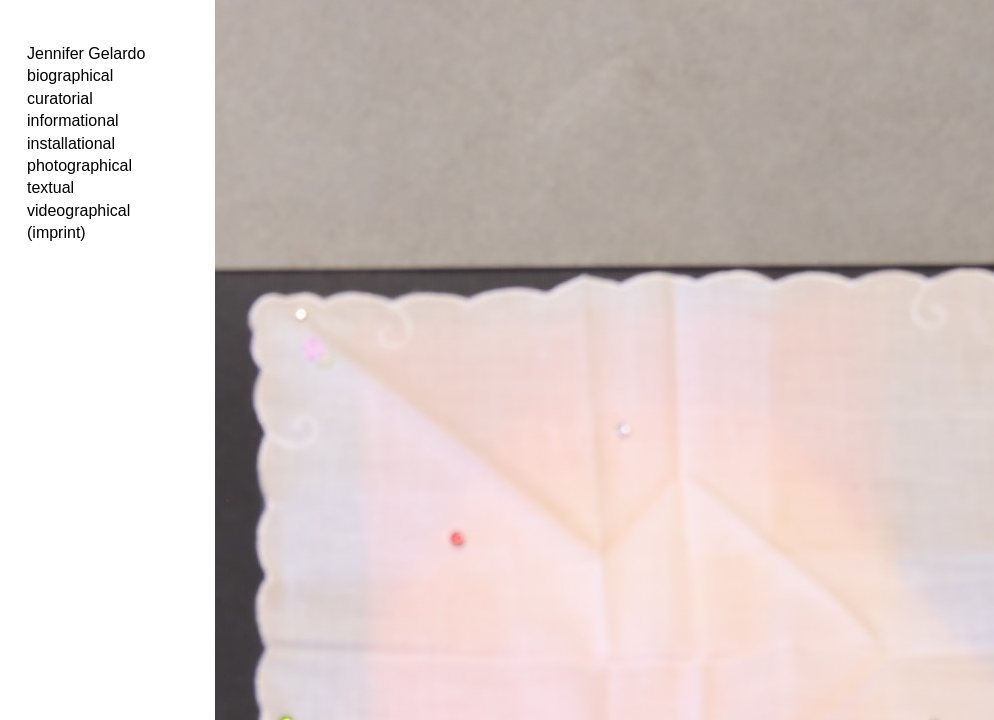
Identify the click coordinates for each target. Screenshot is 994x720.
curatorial (60, 98)
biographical (70, 75)
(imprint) (56, 232)
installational (71, 143)
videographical (78, 210)
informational (73, 120)
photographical (79, 165)
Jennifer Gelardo (86, 53)
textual (50, 187)
